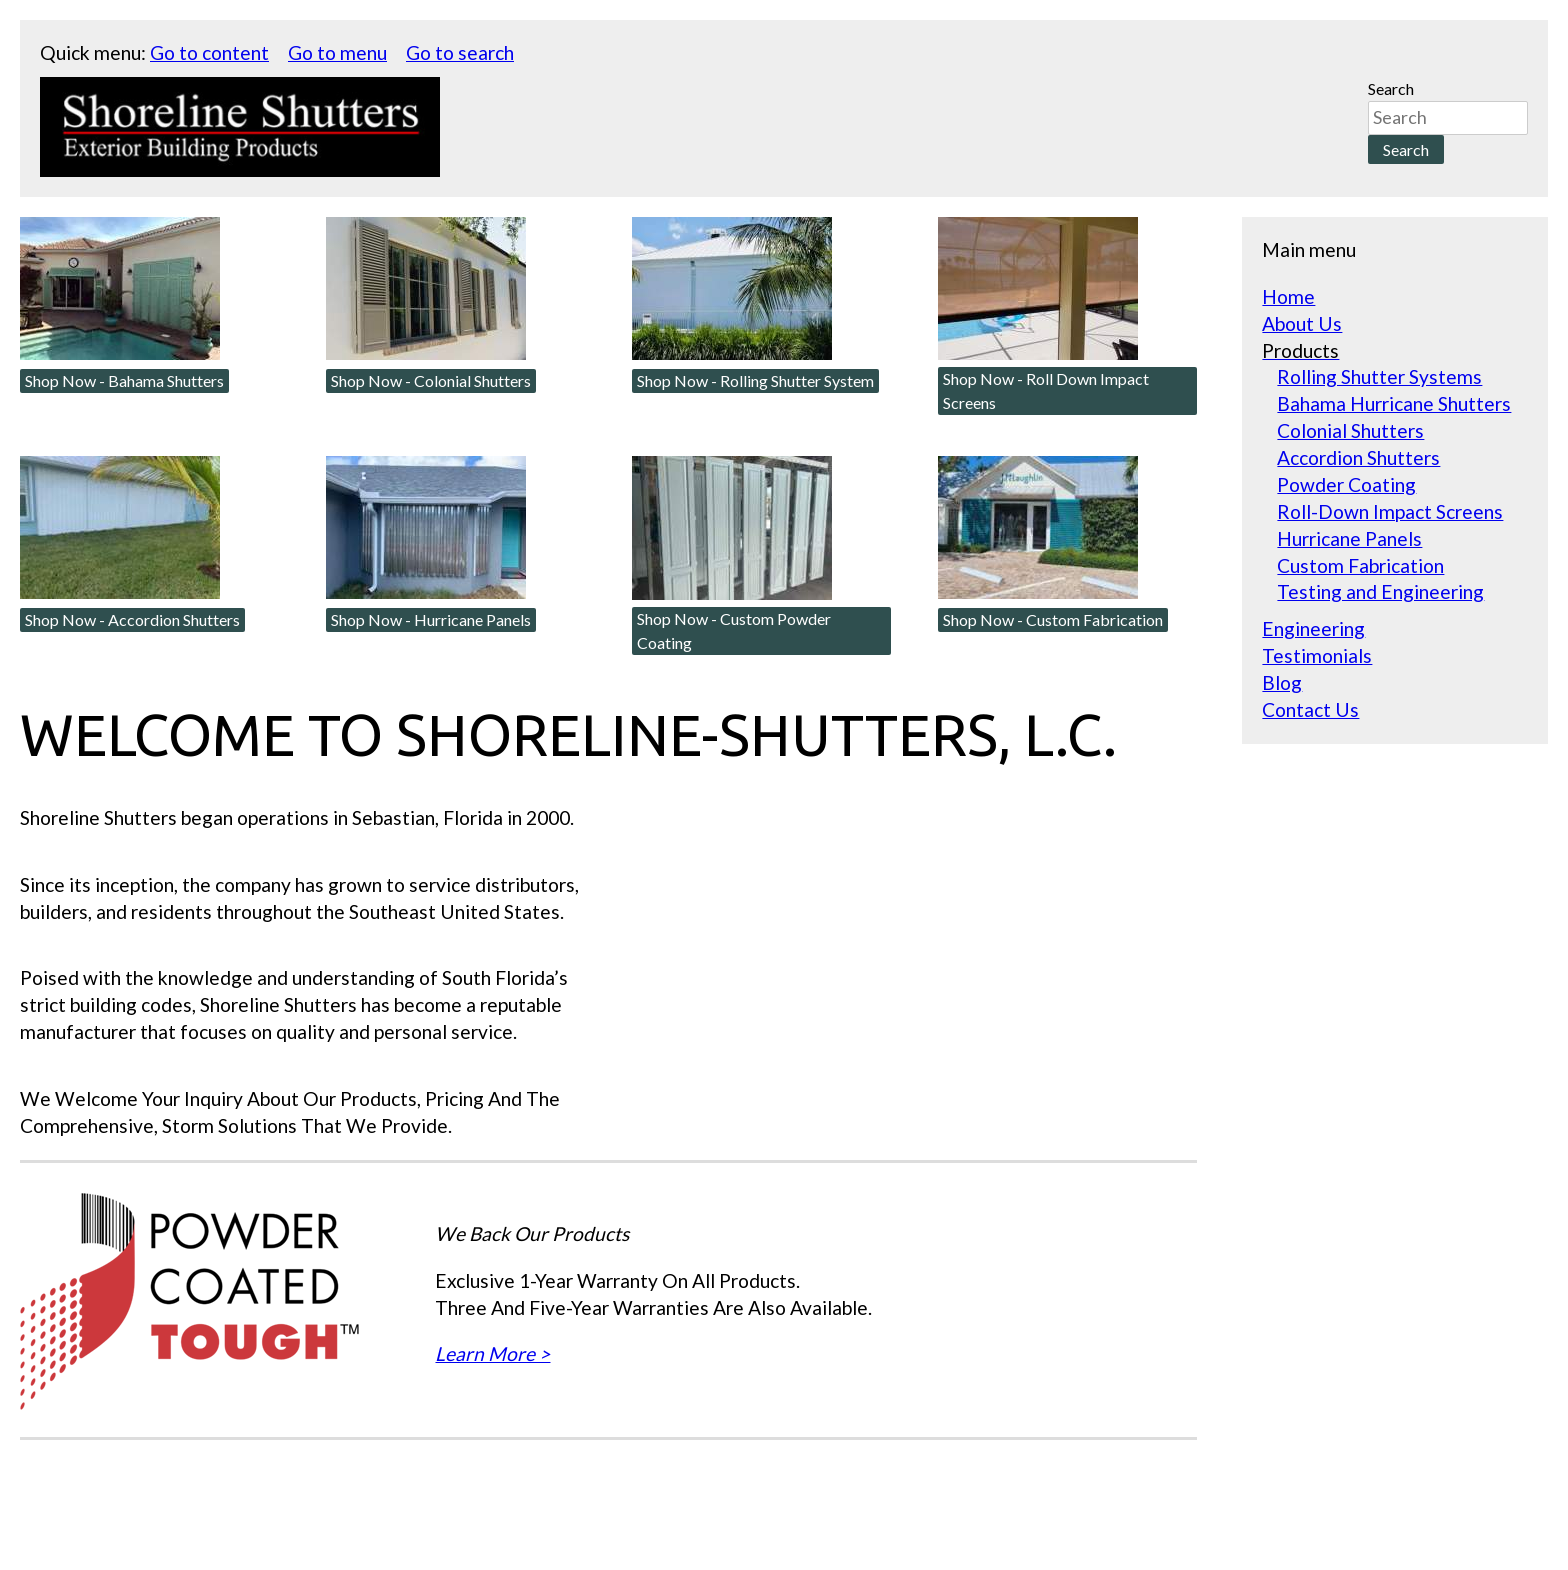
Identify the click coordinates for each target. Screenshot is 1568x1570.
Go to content (209, 52)
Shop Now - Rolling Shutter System (755, 380)
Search (1391, 88)
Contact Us (1310, 709)
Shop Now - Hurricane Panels (431, 619)
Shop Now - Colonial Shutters (431, 380)
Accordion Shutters (1358, 457)
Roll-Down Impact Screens (1390, 511)
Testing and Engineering (1380, 591)
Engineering (1313, 628)
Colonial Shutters (1350, 430)
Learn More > (492, 1353)
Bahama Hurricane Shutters (1394, 403)
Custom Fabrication (1360, 565)
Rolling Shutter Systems (1379, 376)
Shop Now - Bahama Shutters (124, 380)
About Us (1302, 323)
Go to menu (337, 52)
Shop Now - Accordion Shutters (132, 619)
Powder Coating (1346, 484)
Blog (1282, 682)
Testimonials (1317, 655)
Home (1288, 296)
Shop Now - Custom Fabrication (1053, 619)
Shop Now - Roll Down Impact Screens (1046, 390)
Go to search (460, 52)
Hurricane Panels (1349, 538)
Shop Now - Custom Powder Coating (734, 630)
